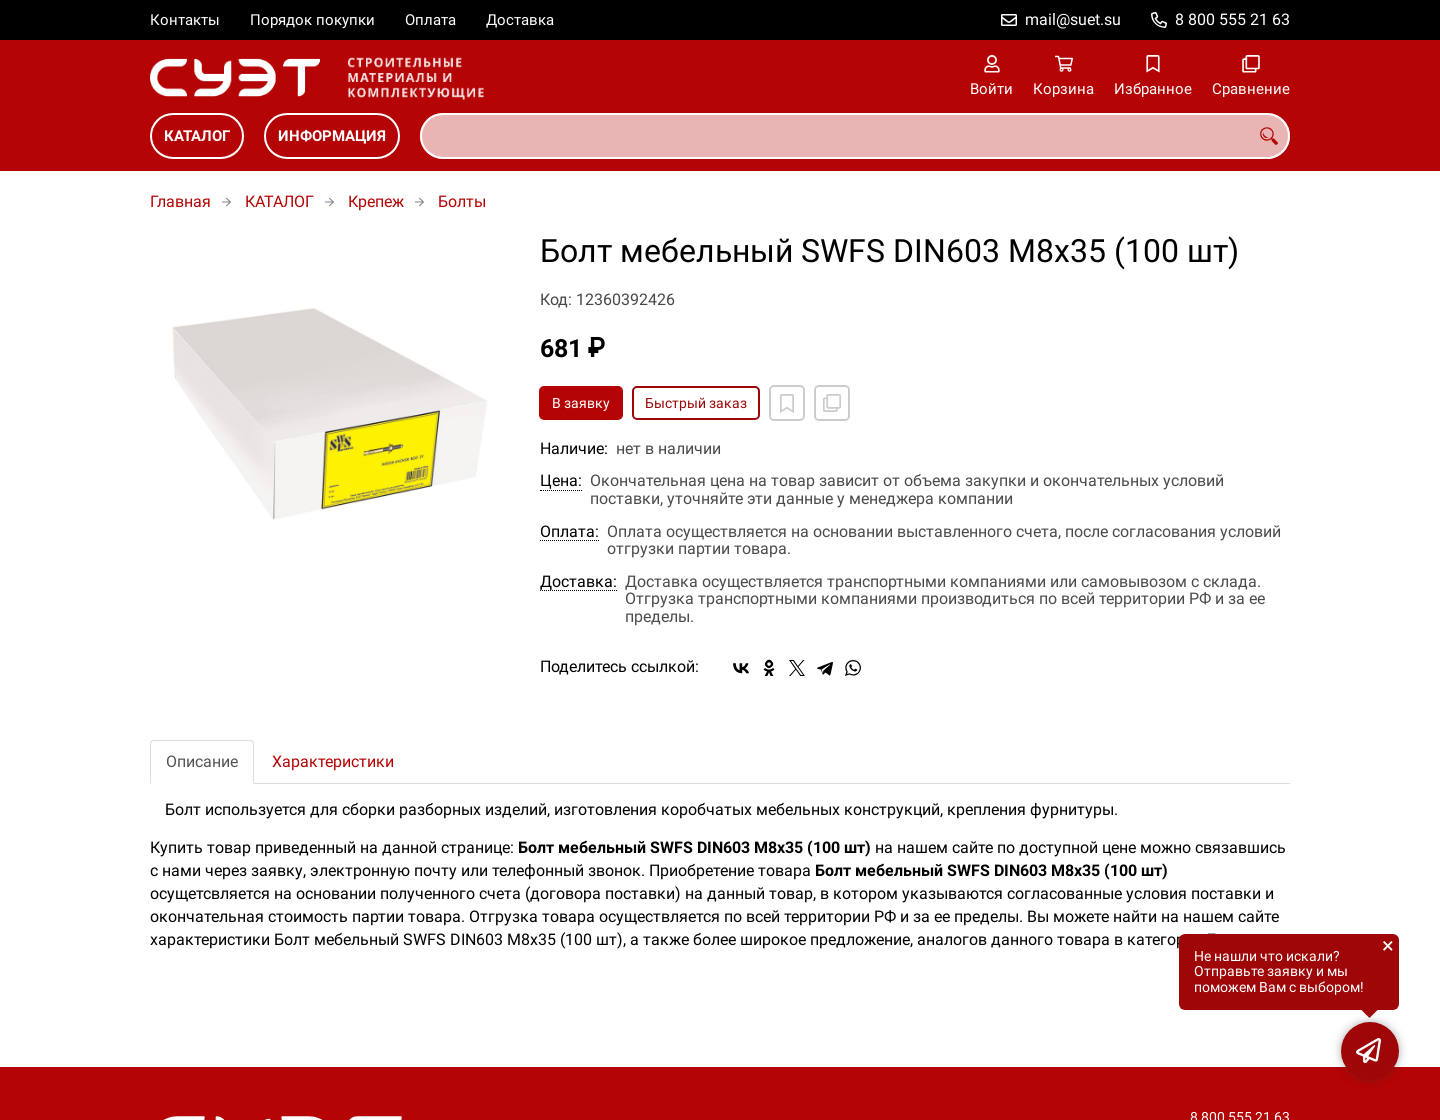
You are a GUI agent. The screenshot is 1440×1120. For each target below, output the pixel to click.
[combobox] (855, 136)
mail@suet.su (1073, 19)
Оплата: (569, 532)
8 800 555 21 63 (1232, 19)
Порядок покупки (312, 20)
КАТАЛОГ (197, 136)
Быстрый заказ (696, 403)
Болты (462, 201)
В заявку (581, 403)
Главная (180, 201)
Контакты (185, 20)
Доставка (520, 20)
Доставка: (578, 582)
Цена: (561, 481)
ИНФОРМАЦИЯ (332, 136)
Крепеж (376, 201)
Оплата (430, 20)
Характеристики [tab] (333, 761)
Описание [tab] (202, 761)
